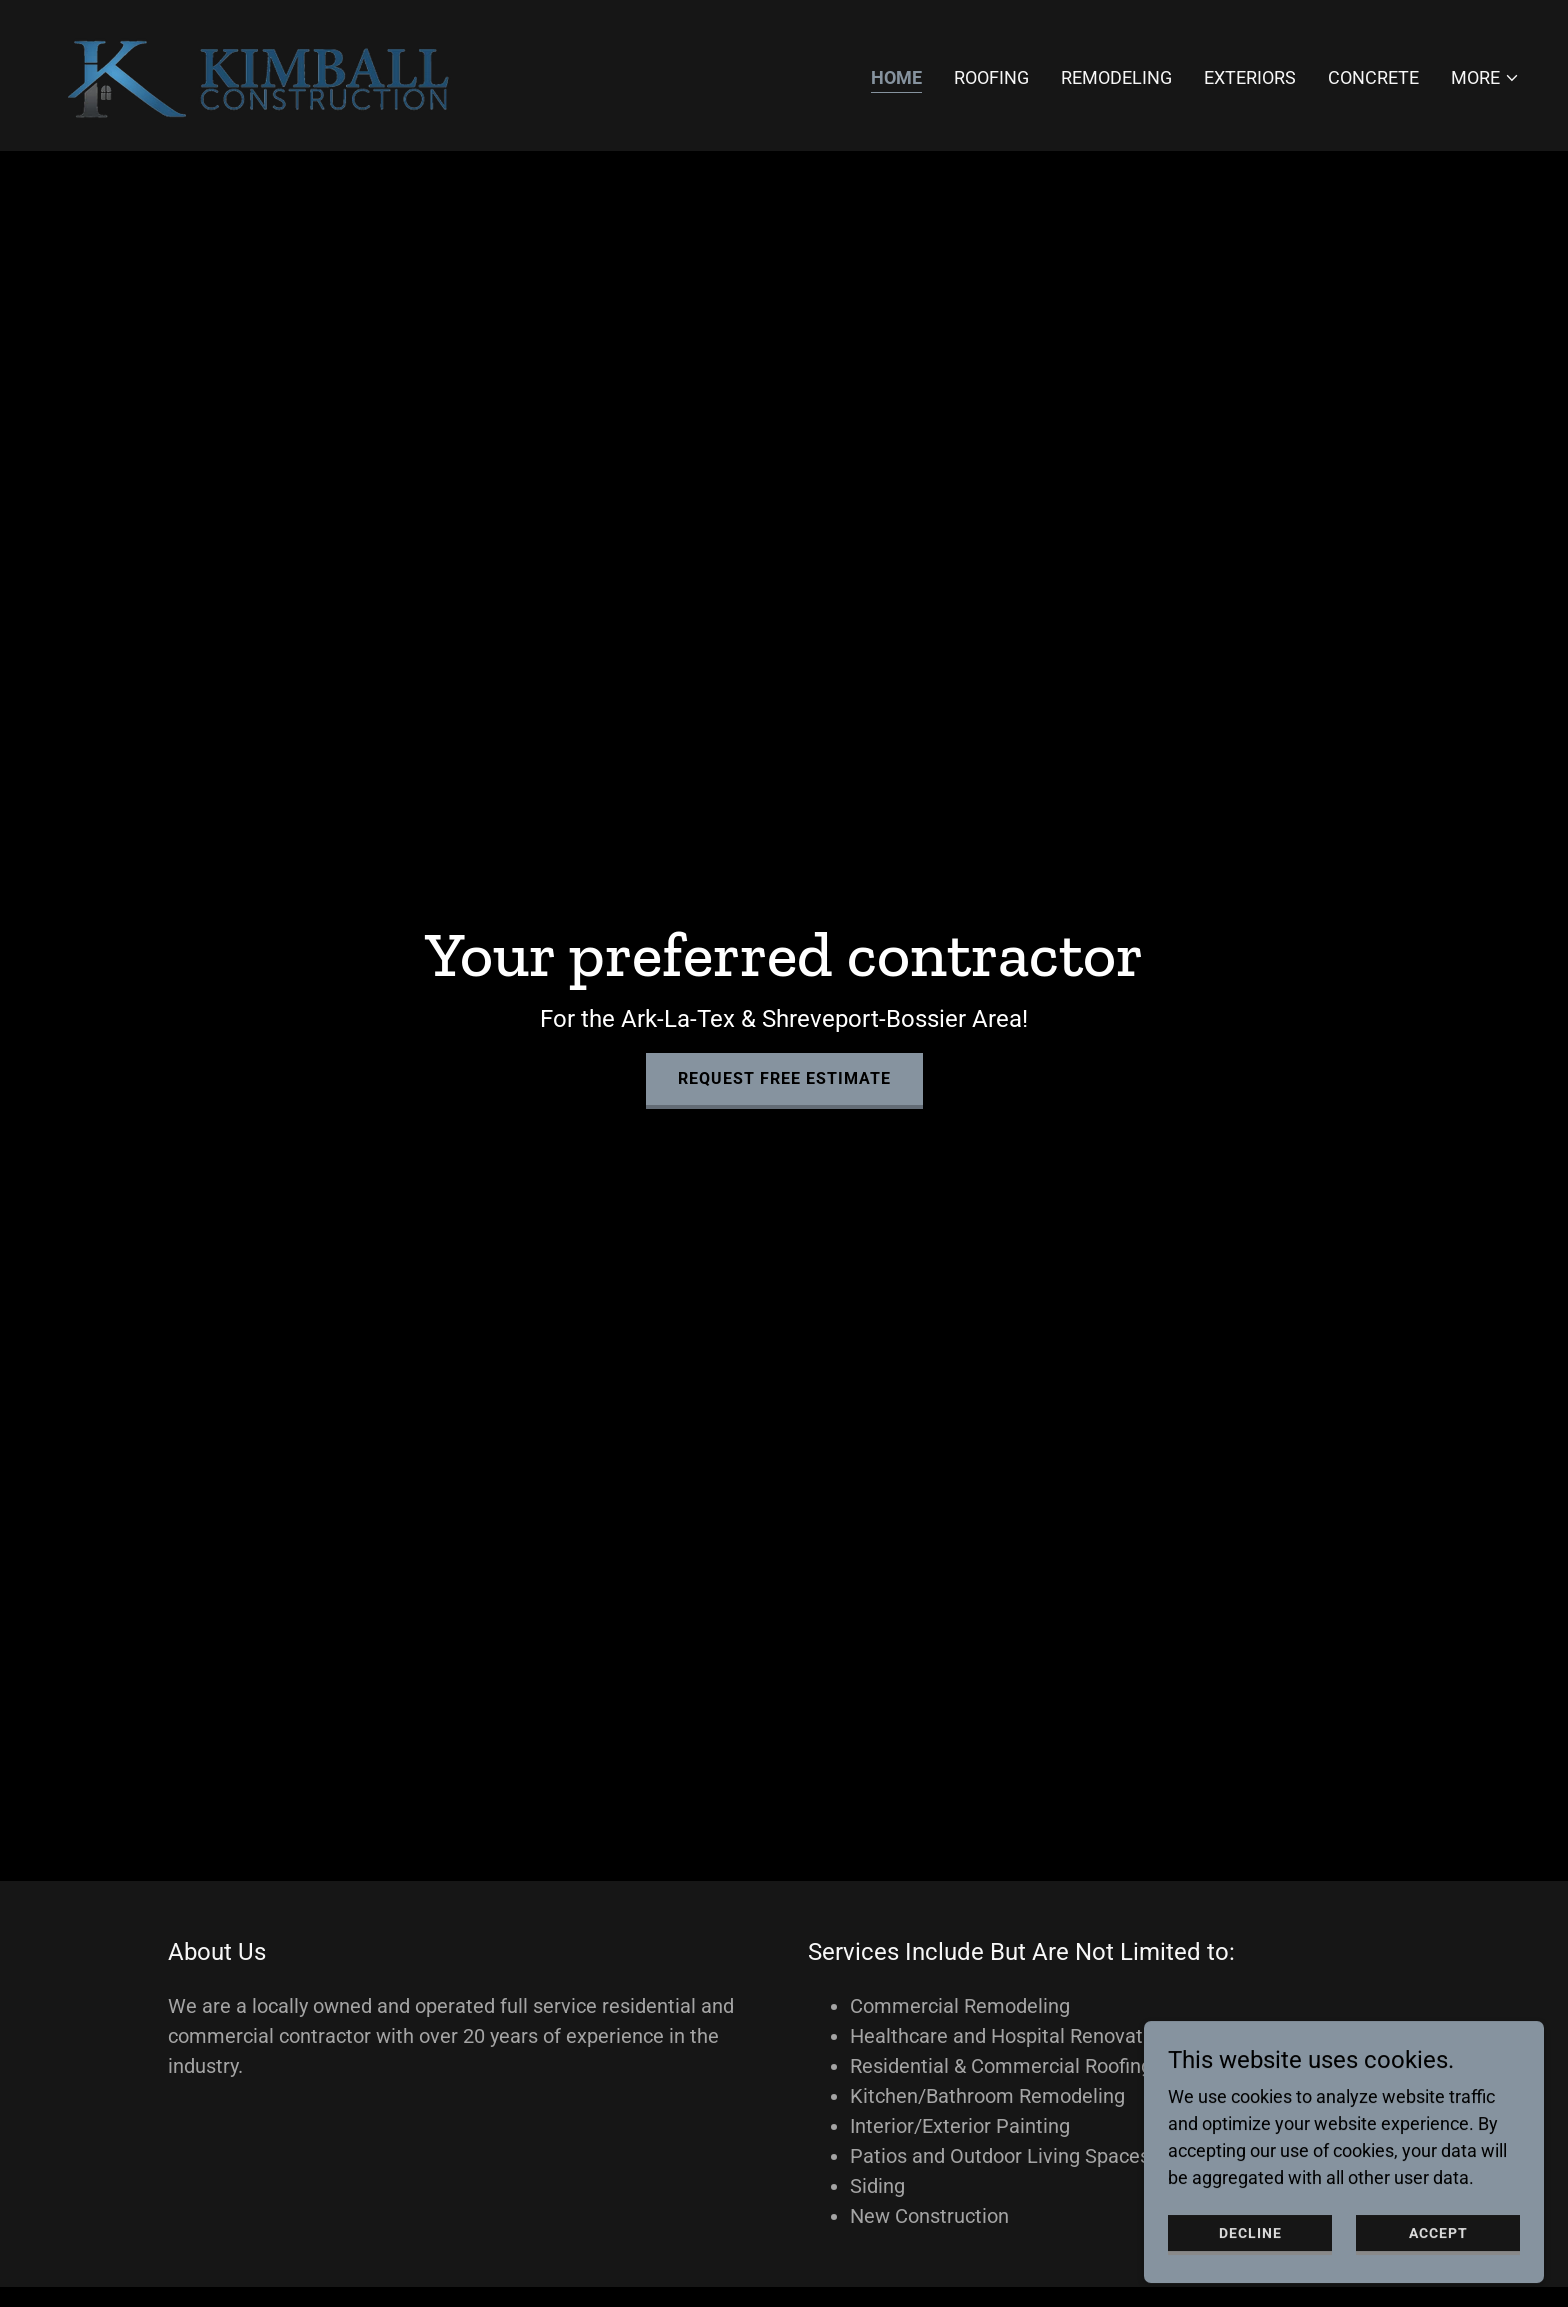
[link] (265, 73)
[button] (1485, 78)
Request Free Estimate (784, 1078)
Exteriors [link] (1250, 77)
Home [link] (896, 77)
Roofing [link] (991, 77)
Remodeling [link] (1116, 77)
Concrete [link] (1373, 77)
